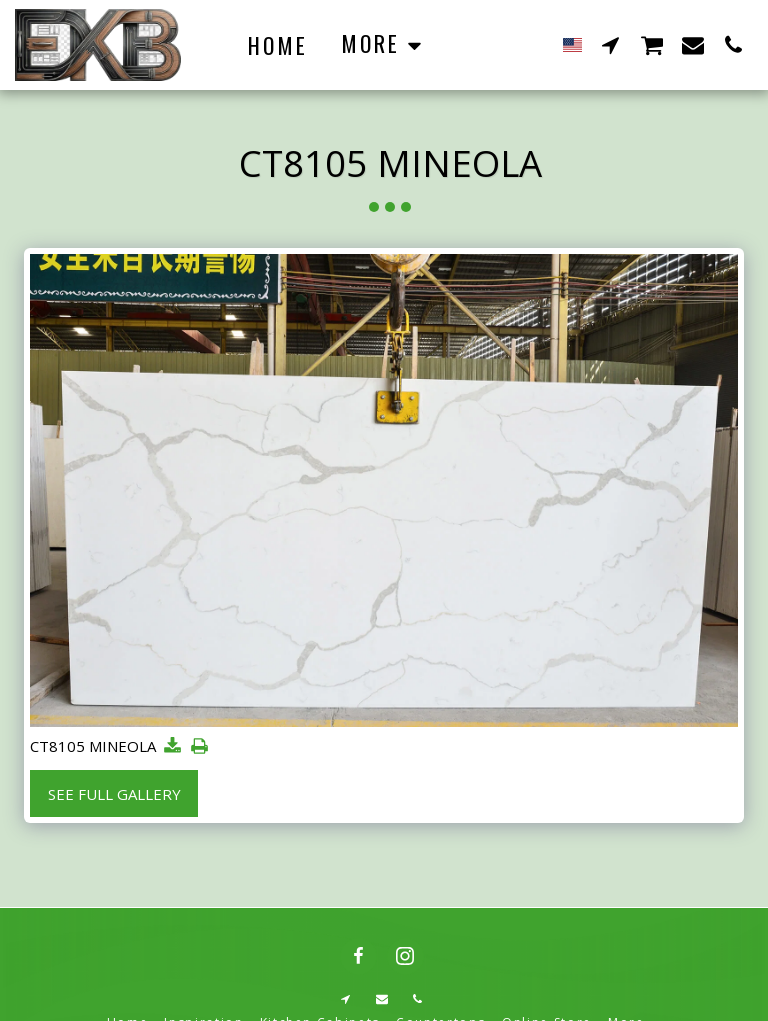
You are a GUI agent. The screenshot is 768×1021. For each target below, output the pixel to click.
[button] (611, 44)
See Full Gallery (114, 794)
